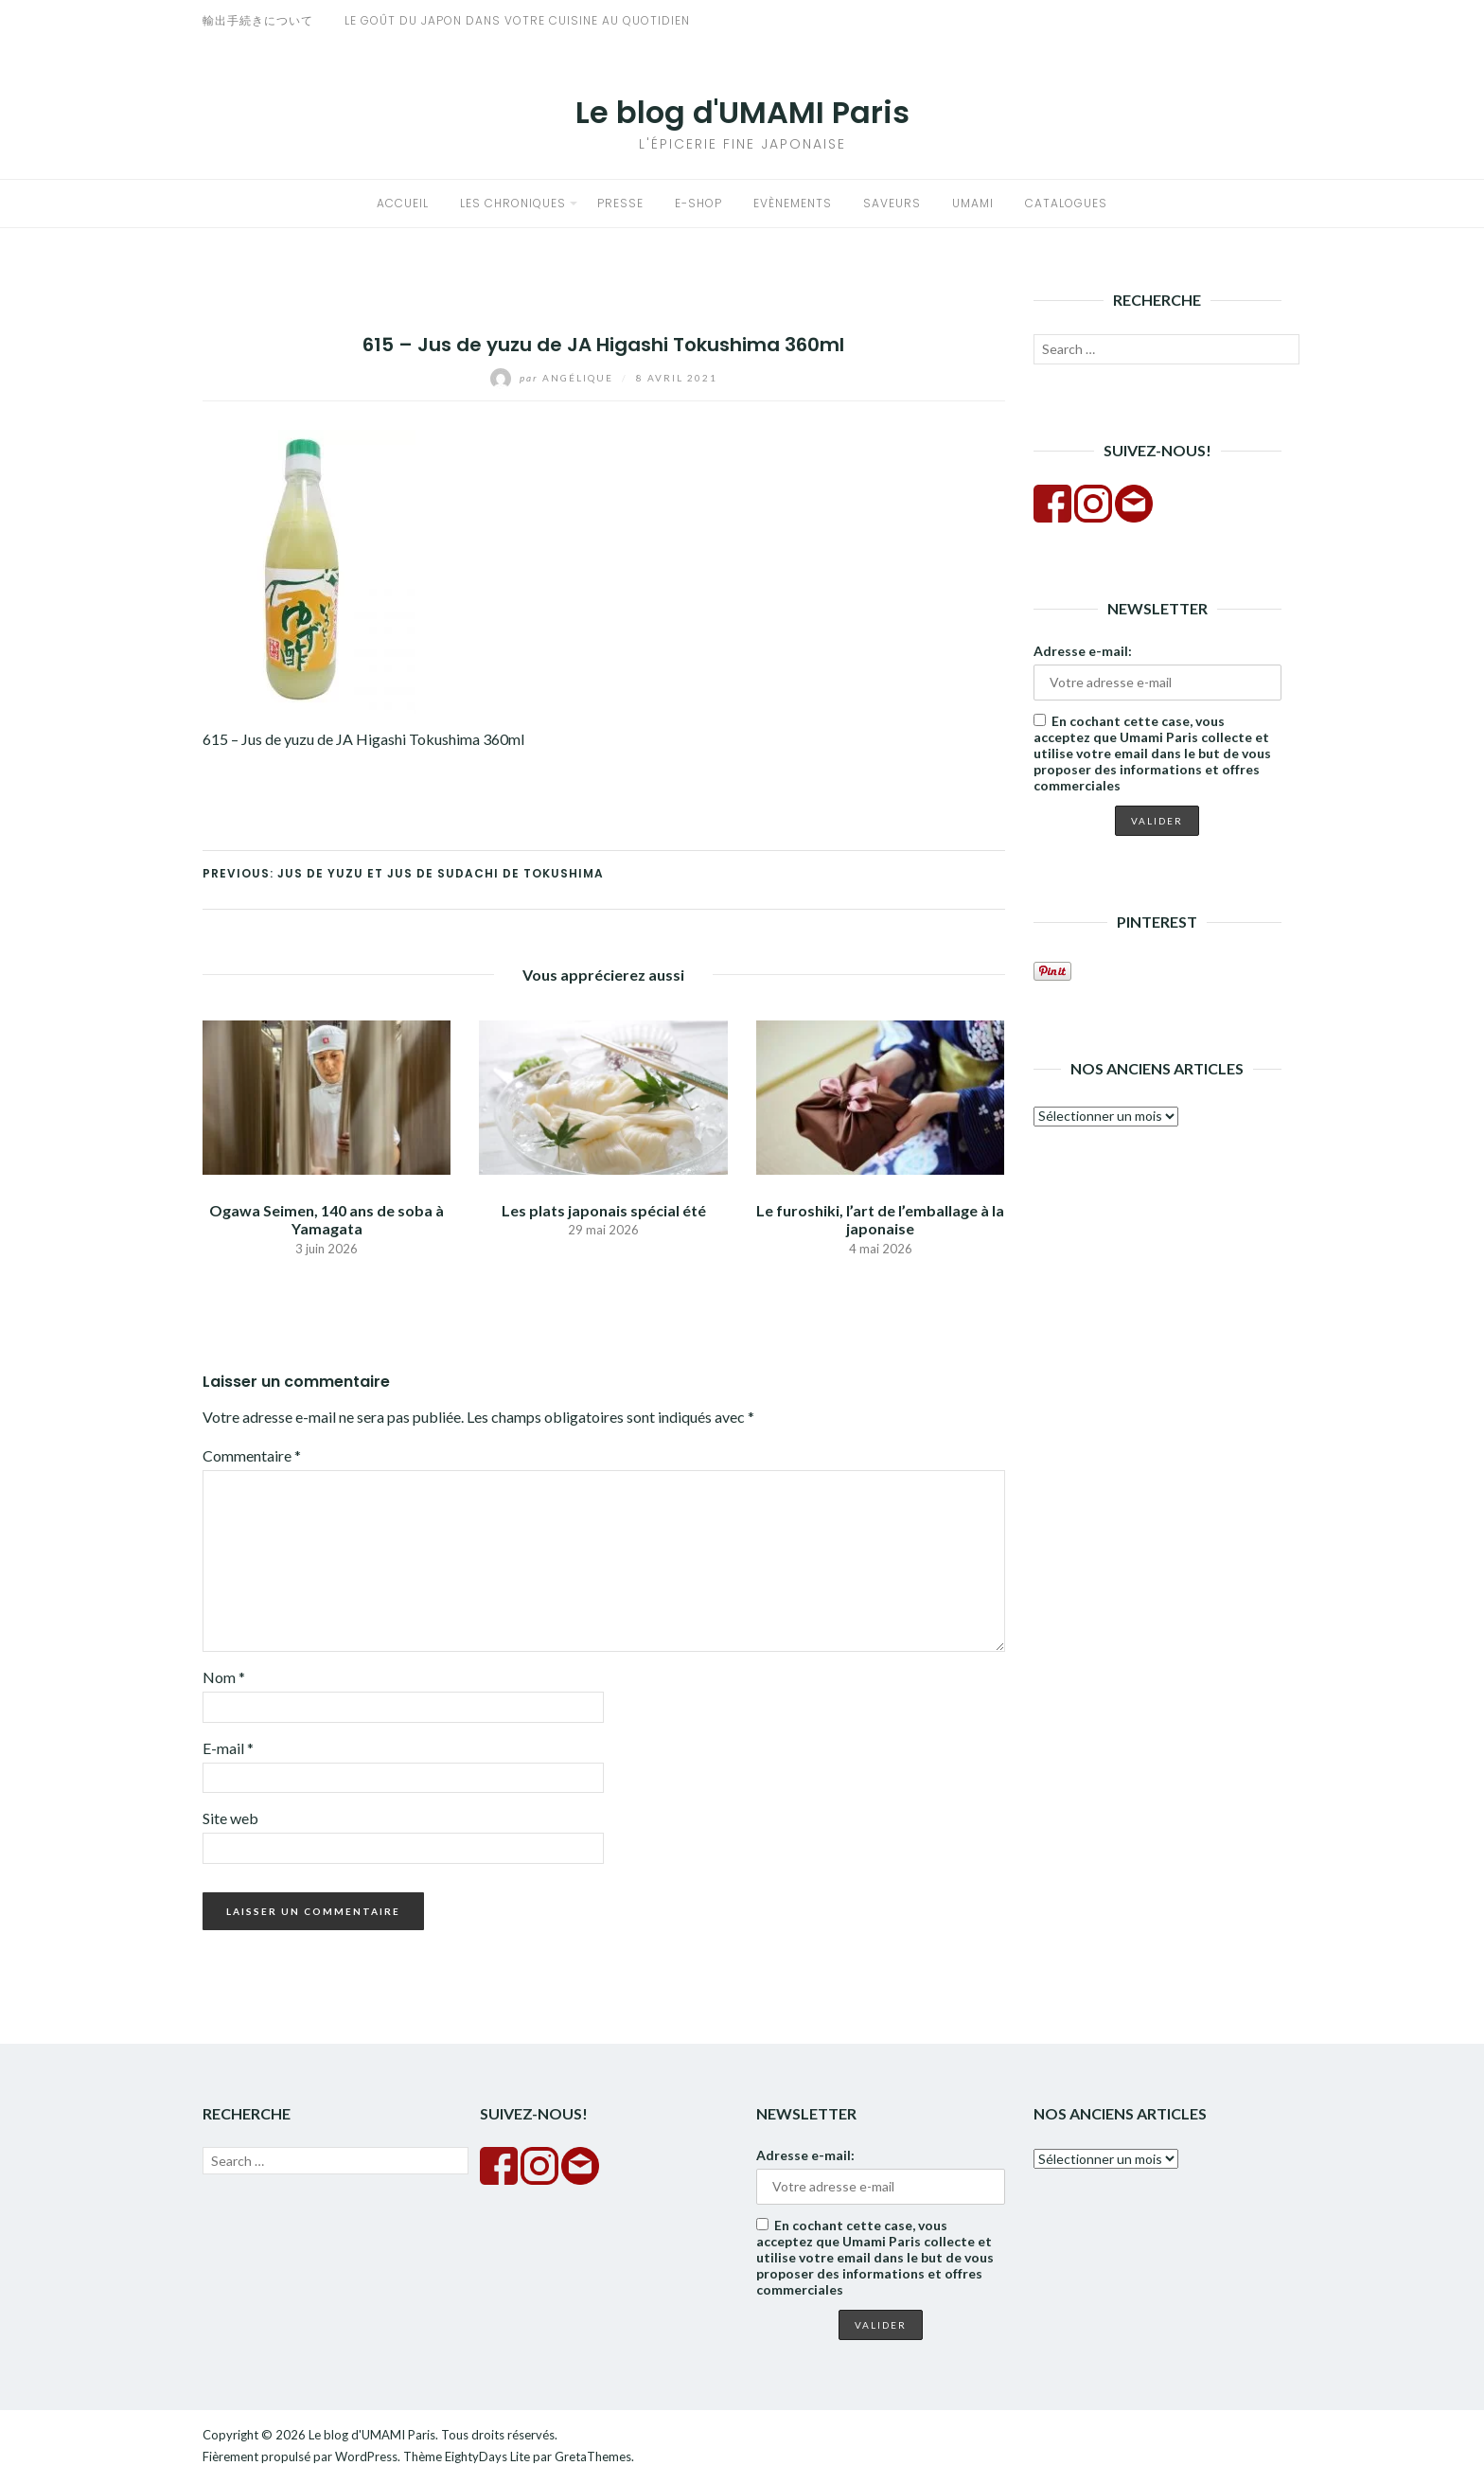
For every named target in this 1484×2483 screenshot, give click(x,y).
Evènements (792, 203)
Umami (973, 203)
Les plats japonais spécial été (604, 1210)
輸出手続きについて (258, 20)
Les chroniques (513, 203)
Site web (230, 1818)
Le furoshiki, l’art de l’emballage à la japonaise (880, 1219)
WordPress (366, 2456)
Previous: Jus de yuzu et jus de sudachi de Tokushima (403, 873)
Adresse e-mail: (1083, 651)
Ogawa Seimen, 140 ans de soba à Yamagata (326, 1219)
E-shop (698, 203)
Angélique (553, 377)
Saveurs (892, 203)
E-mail (228, 1748)
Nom (224, 1677)
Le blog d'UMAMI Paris (742, 112)
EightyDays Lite (487, 2456)
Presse (620, 203)
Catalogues (1066, 203)
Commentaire (252, 1455)
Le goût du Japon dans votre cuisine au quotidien (517, 20)
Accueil (403, 203)
